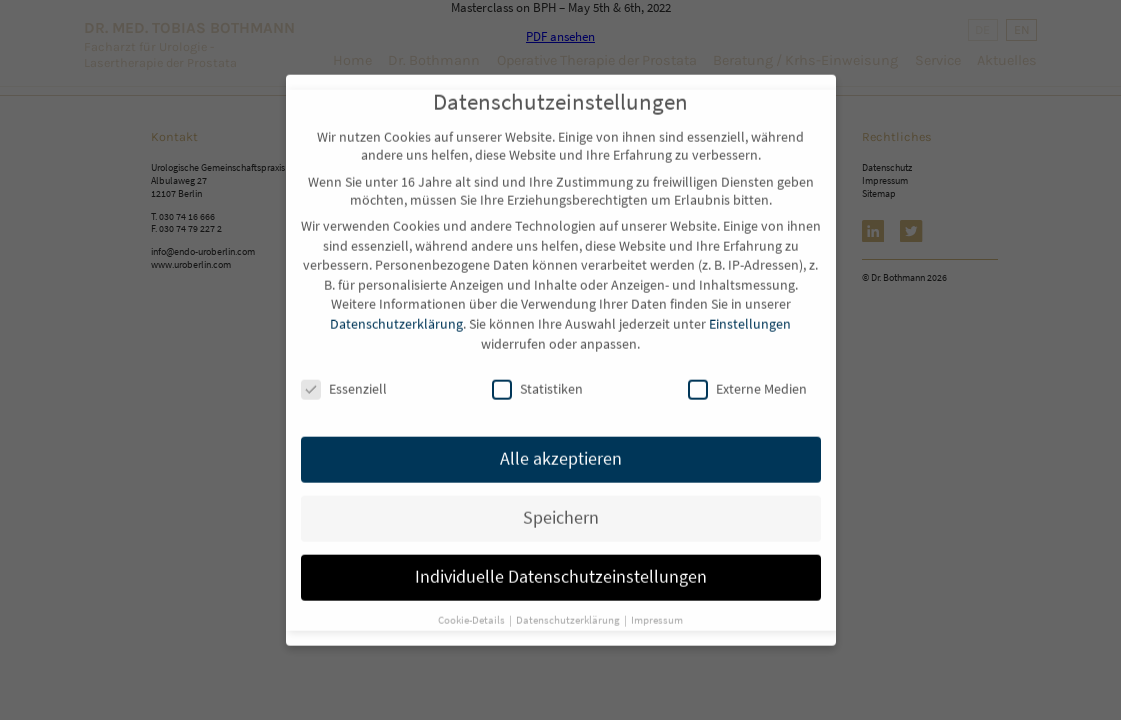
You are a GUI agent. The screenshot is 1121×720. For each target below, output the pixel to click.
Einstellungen (750, 307)
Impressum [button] (657, 603)
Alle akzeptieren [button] (561, 442)
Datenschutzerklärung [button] (569, 603)
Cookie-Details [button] (472, 603)
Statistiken (537, 373)
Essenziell (344, 373)
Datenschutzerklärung (396, 307)
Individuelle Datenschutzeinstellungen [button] (561, 560)
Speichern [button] (561, 501)
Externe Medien (747, 373)
